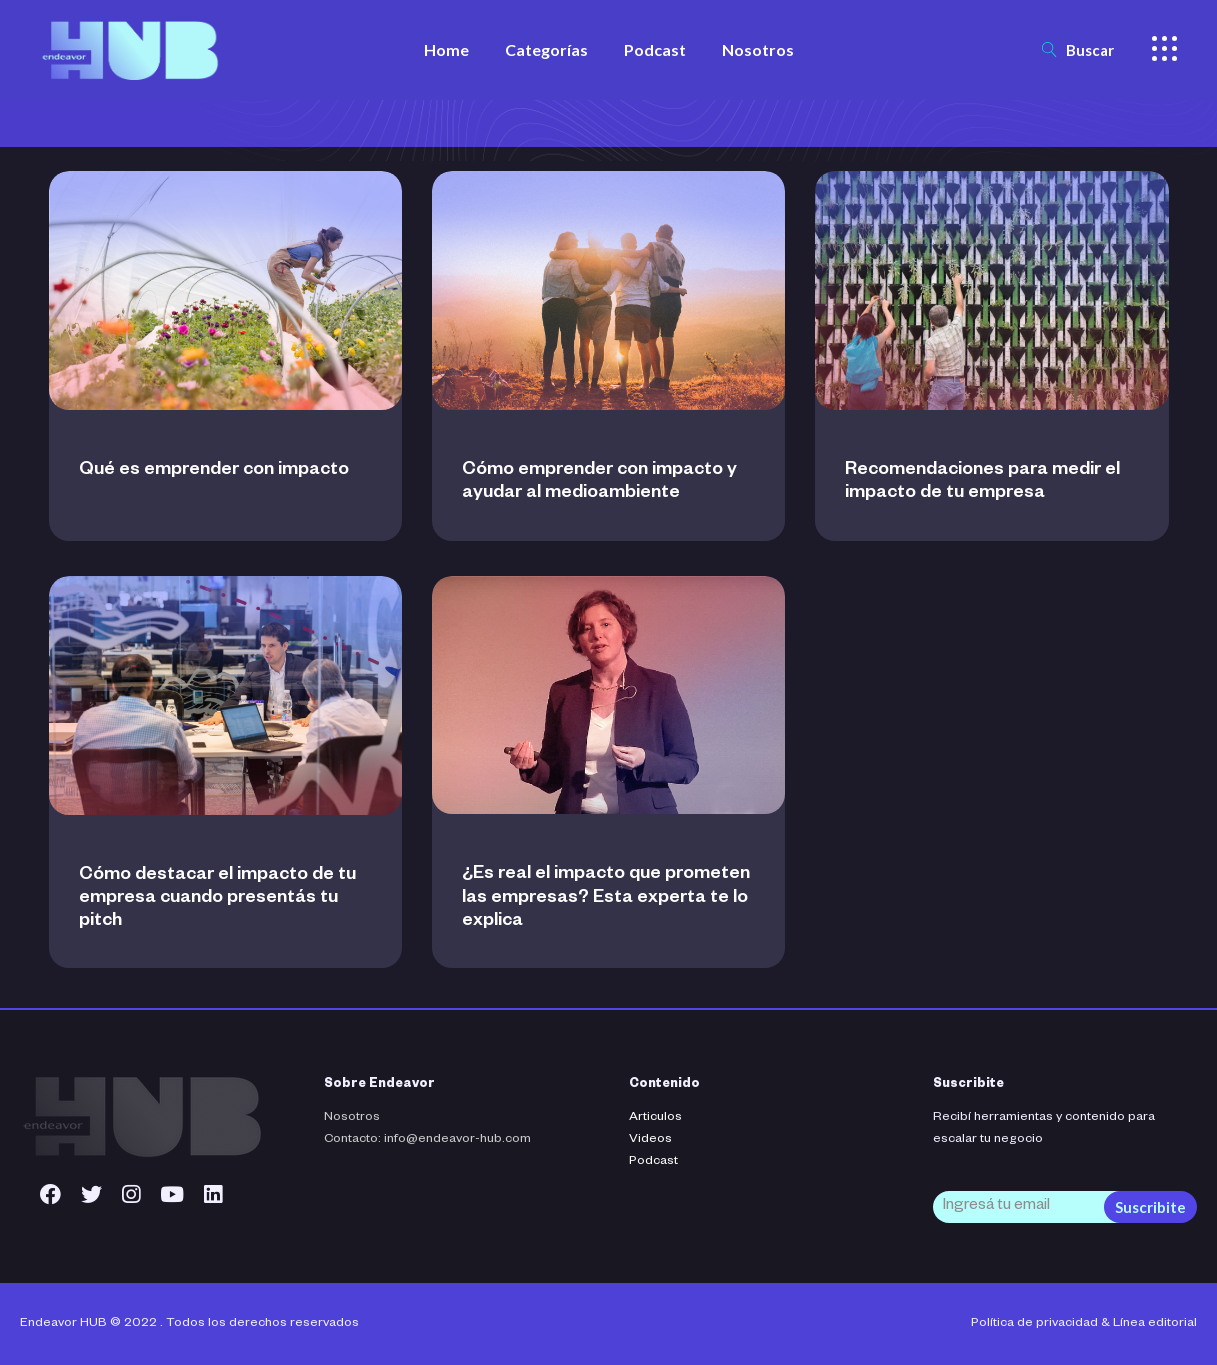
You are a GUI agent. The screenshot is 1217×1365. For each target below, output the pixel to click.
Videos (650, 1140)
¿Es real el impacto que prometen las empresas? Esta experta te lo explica (606, 898)
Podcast (653, 1162)
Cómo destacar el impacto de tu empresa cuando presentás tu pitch (217, 899)
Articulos (655, 1118)
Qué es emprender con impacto (214, 471)
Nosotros (352, 1118)
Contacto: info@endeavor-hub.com (427, 1140)
